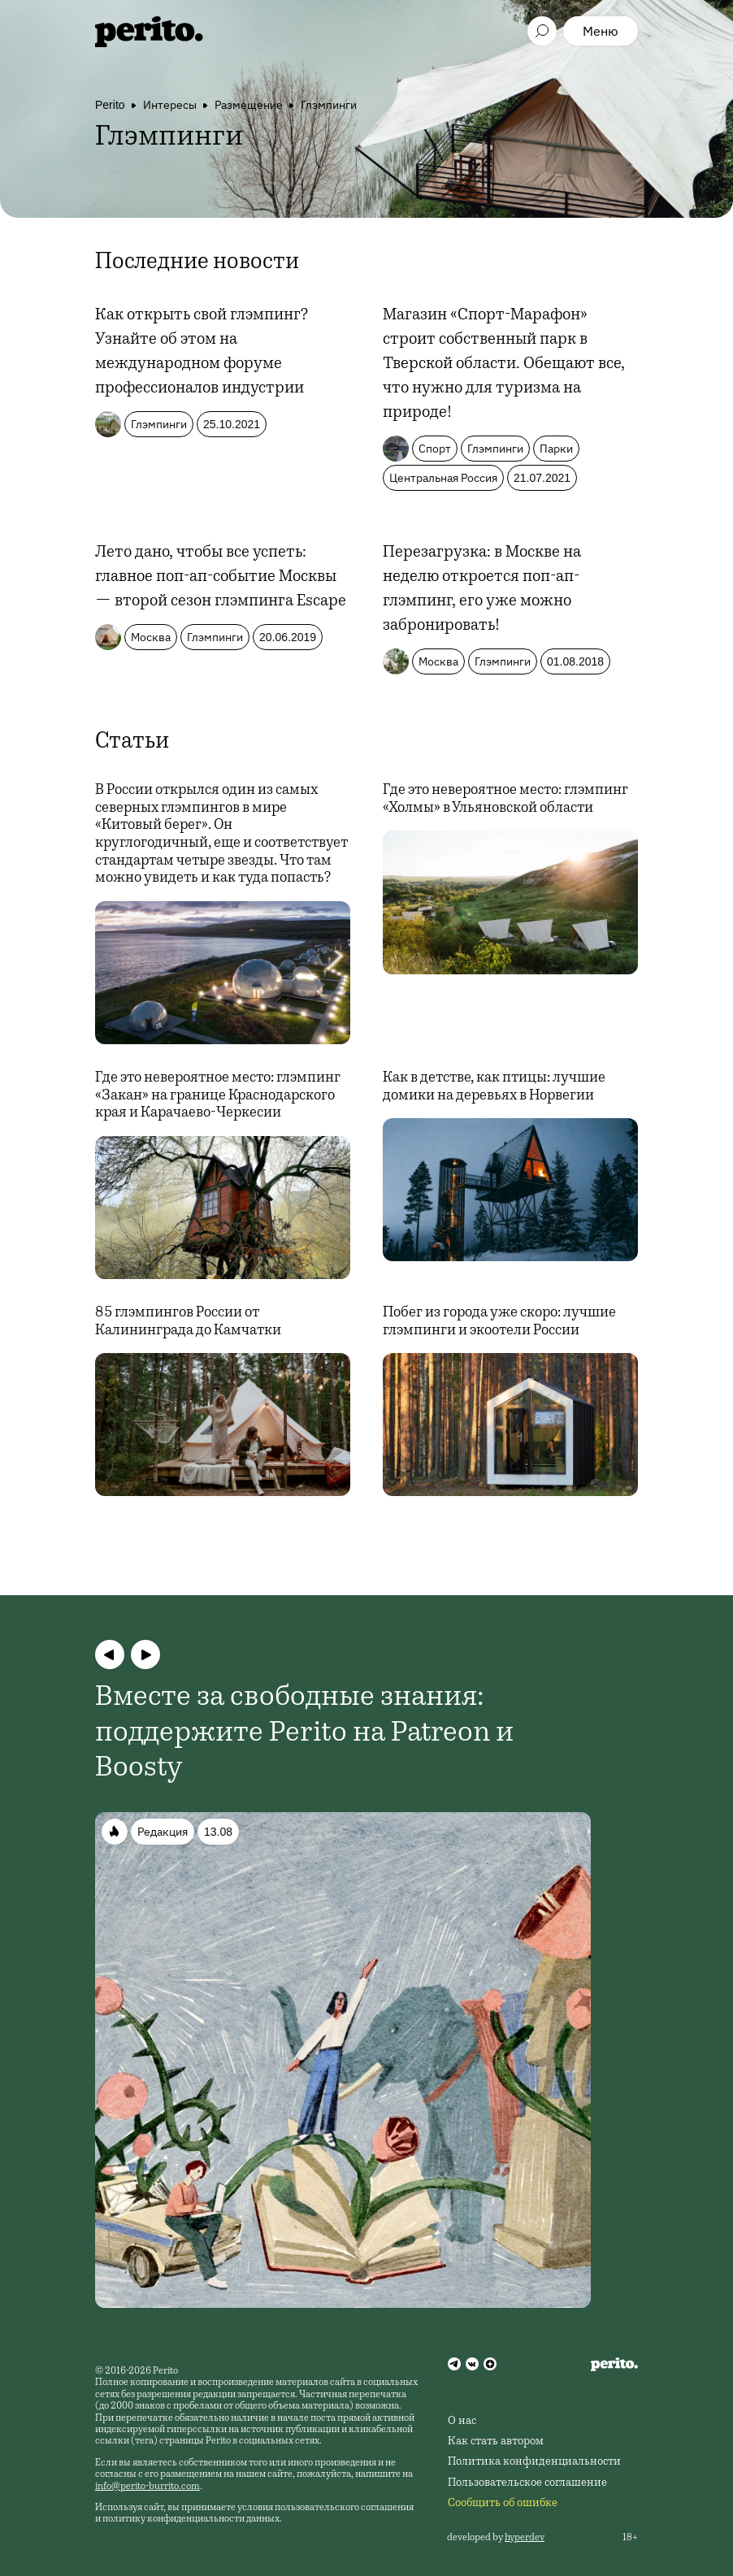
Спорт (435, 448)
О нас (462, 2421)
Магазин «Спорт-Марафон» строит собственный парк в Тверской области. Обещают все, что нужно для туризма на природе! (504, 365)
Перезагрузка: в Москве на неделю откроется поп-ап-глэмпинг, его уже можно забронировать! (482, 590)
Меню (600, 31)
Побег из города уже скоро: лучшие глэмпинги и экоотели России (499, 1322)
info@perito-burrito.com (147, 2486)
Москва (151, 637)
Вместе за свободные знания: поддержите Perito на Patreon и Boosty (304, 1733)
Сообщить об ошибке (502, 2503)
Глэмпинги (329, 104)
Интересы (170, 104)
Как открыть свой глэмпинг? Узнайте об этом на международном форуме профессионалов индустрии (201, 352)
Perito (110, 104)
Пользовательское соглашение (527, 2483)
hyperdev (524, 2538)
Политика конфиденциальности (534, 2462)
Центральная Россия (443, 478)
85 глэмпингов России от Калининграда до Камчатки (188, 1322)
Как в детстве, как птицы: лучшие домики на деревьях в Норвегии (494, 1087)
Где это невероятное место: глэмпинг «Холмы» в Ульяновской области (505, 799)
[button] (109, 1654)
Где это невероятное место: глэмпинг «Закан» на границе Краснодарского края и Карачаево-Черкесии (217, 1096)
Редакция (162, 1831)
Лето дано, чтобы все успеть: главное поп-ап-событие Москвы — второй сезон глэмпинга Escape (220, 577)
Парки (556, 448)
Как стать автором (496, 2442)
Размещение (249, 104)
